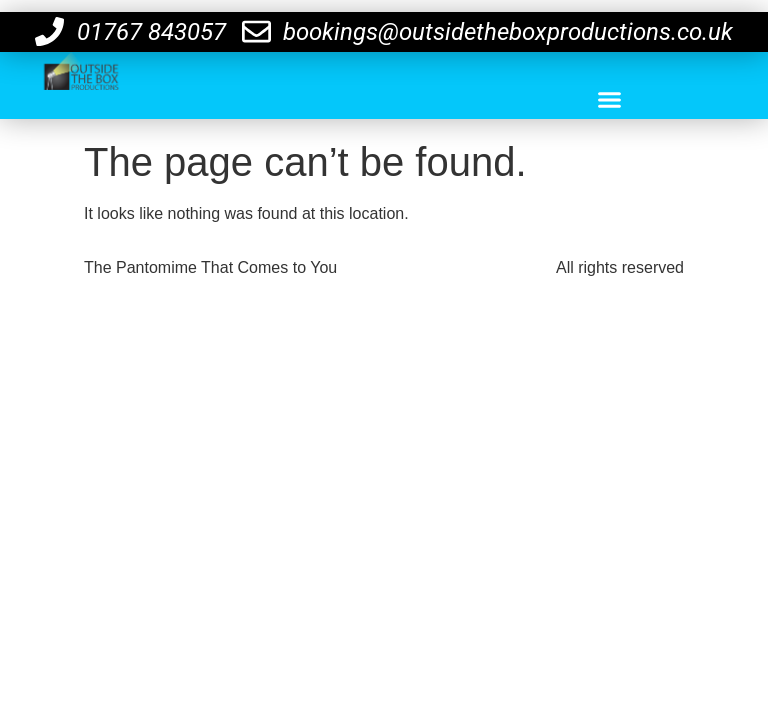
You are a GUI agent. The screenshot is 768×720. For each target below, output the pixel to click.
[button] (609, 100)
